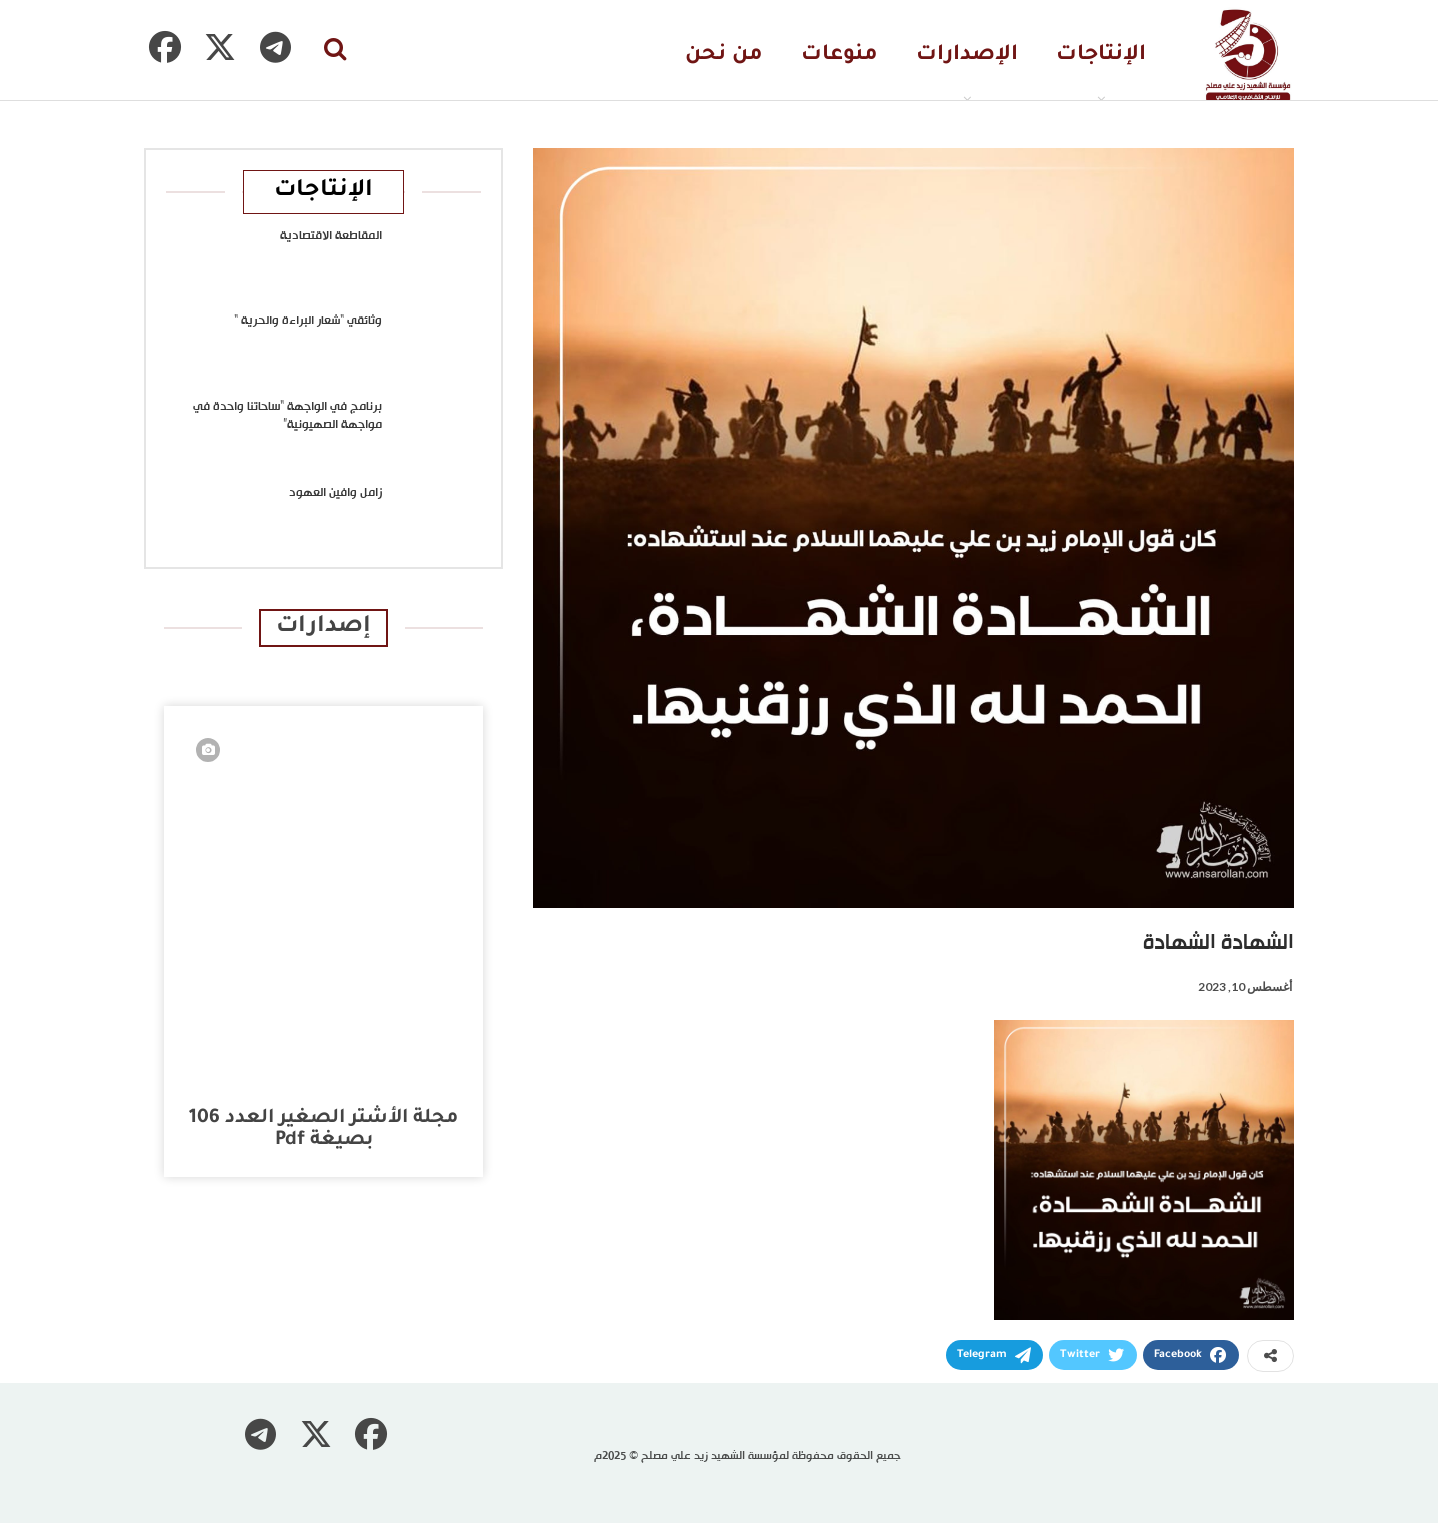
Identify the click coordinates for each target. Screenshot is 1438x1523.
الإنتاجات (1101, 55)
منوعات (839, 55)
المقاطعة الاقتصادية (331, 236)
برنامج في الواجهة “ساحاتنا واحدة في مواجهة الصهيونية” (287, 416)
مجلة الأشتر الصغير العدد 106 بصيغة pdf (323, 1129)
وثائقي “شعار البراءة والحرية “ (308, 321)
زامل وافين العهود (335, 493)
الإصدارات (967, 55)
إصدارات (323, 627)
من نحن (724, 55)
